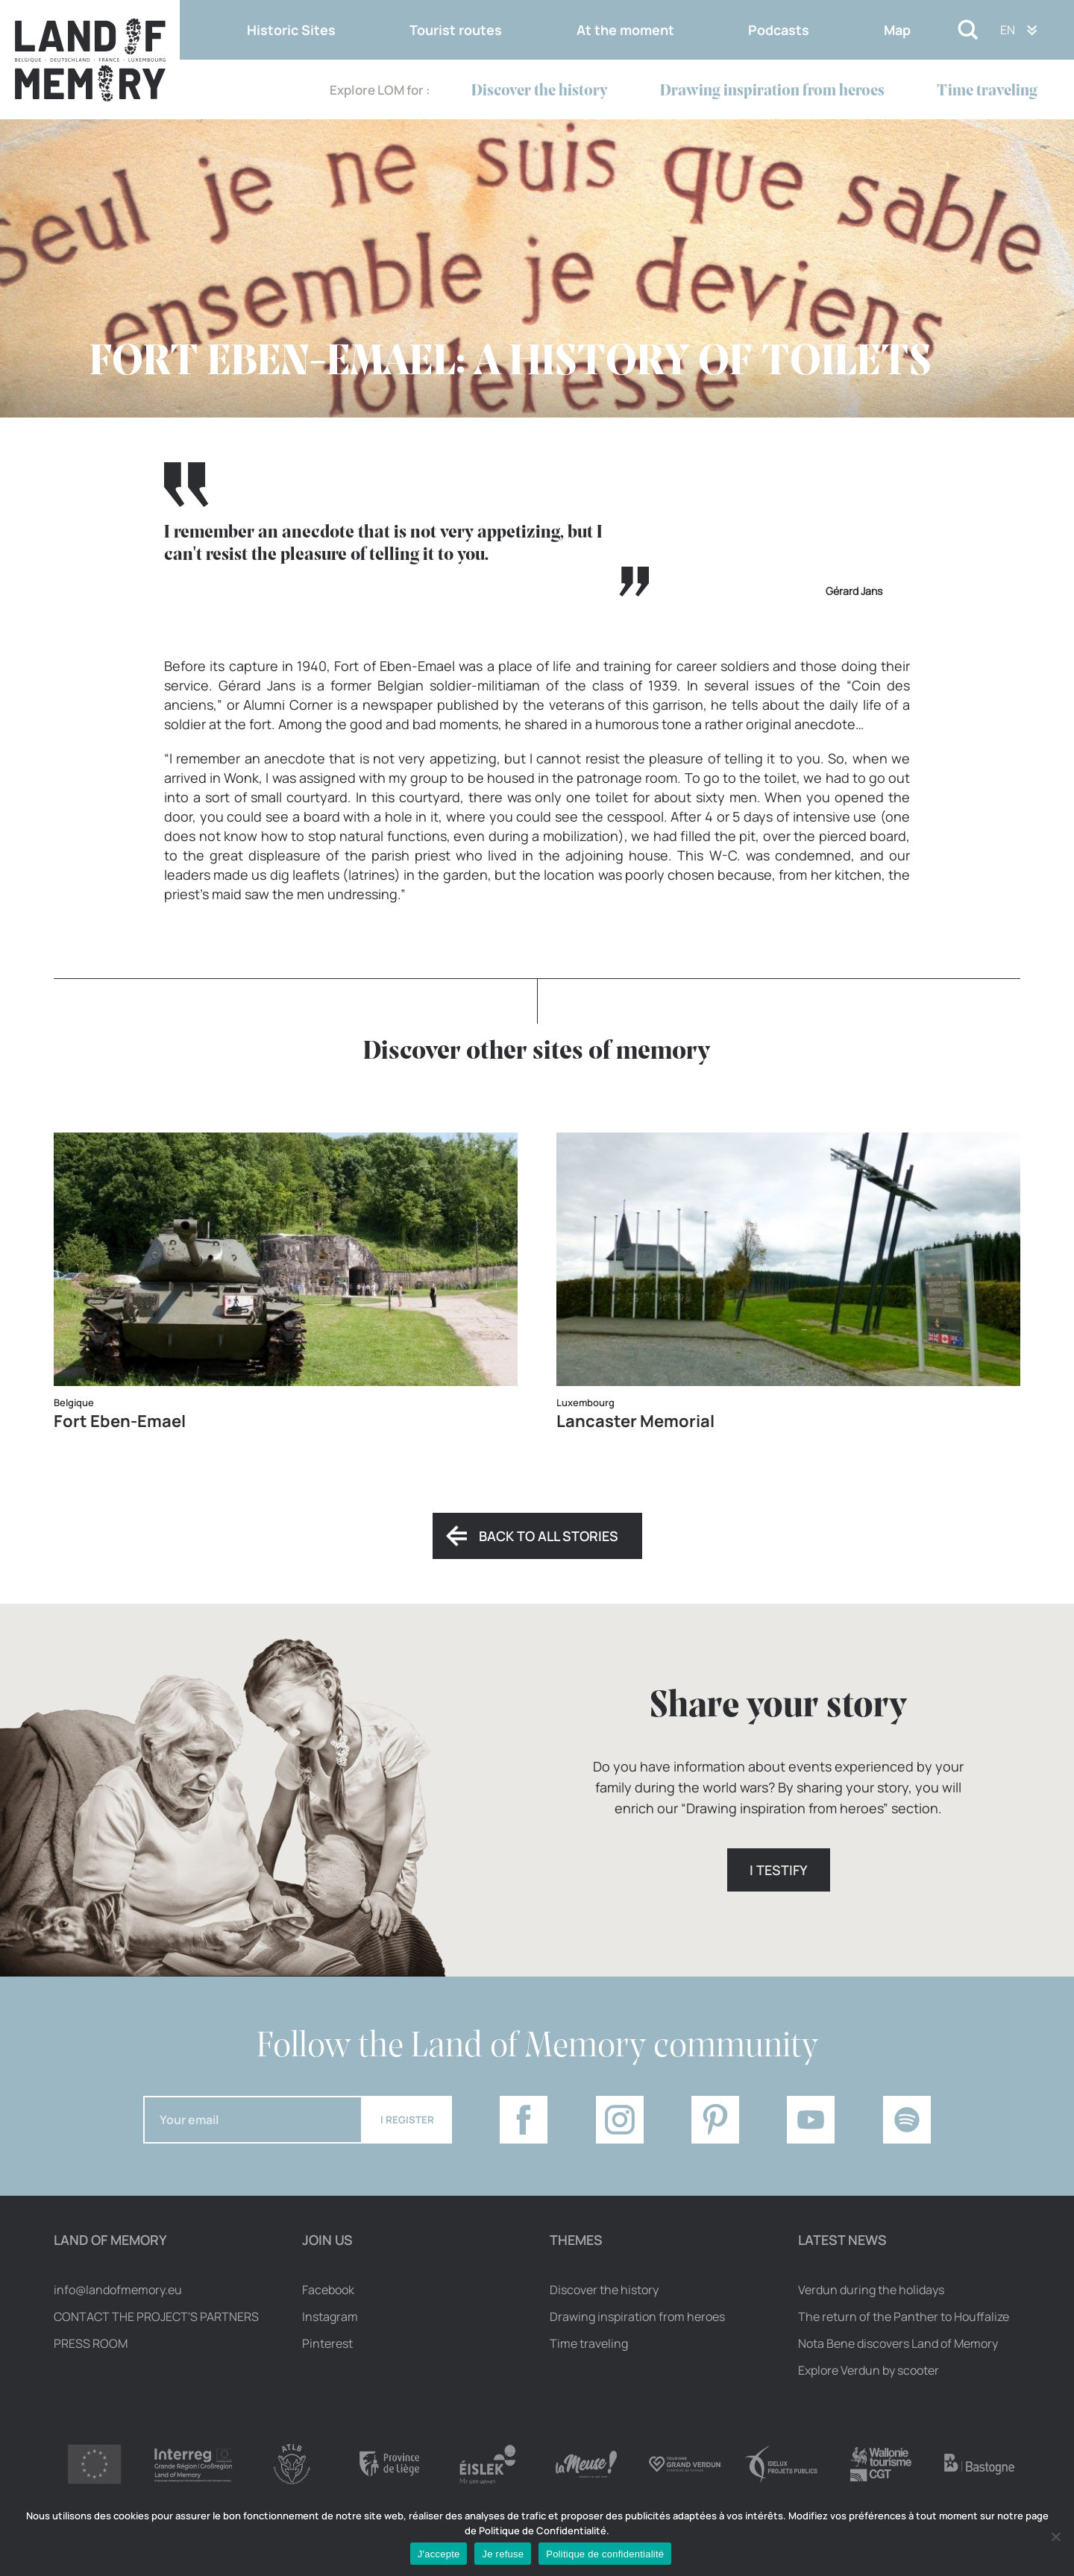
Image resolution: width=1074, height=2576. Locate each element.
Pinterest (327, 2343)
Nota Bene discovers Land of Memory (898, 2343)
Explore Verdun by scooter (868, 2370)
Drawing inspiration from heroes (772, 91)
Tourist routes (455, 30)
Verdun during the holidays (871, 2290)
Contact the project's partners (156, 2317)
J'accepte (439, 2554)
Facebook (328, 2290)
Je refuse (503, 2554)
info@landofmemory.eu (118, 2290)
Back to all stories (548, 1536)
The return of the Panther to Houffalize (903, 2317)
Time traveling (987, 91)
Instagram (330, 2317)
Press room (91, 2343)
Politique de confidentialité (605, 2554)
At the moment (625, 30)
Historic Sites (291, 30)
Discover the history (539, 91)
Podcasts (778, 30)
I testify (779, 1870)
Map (897, 30)
